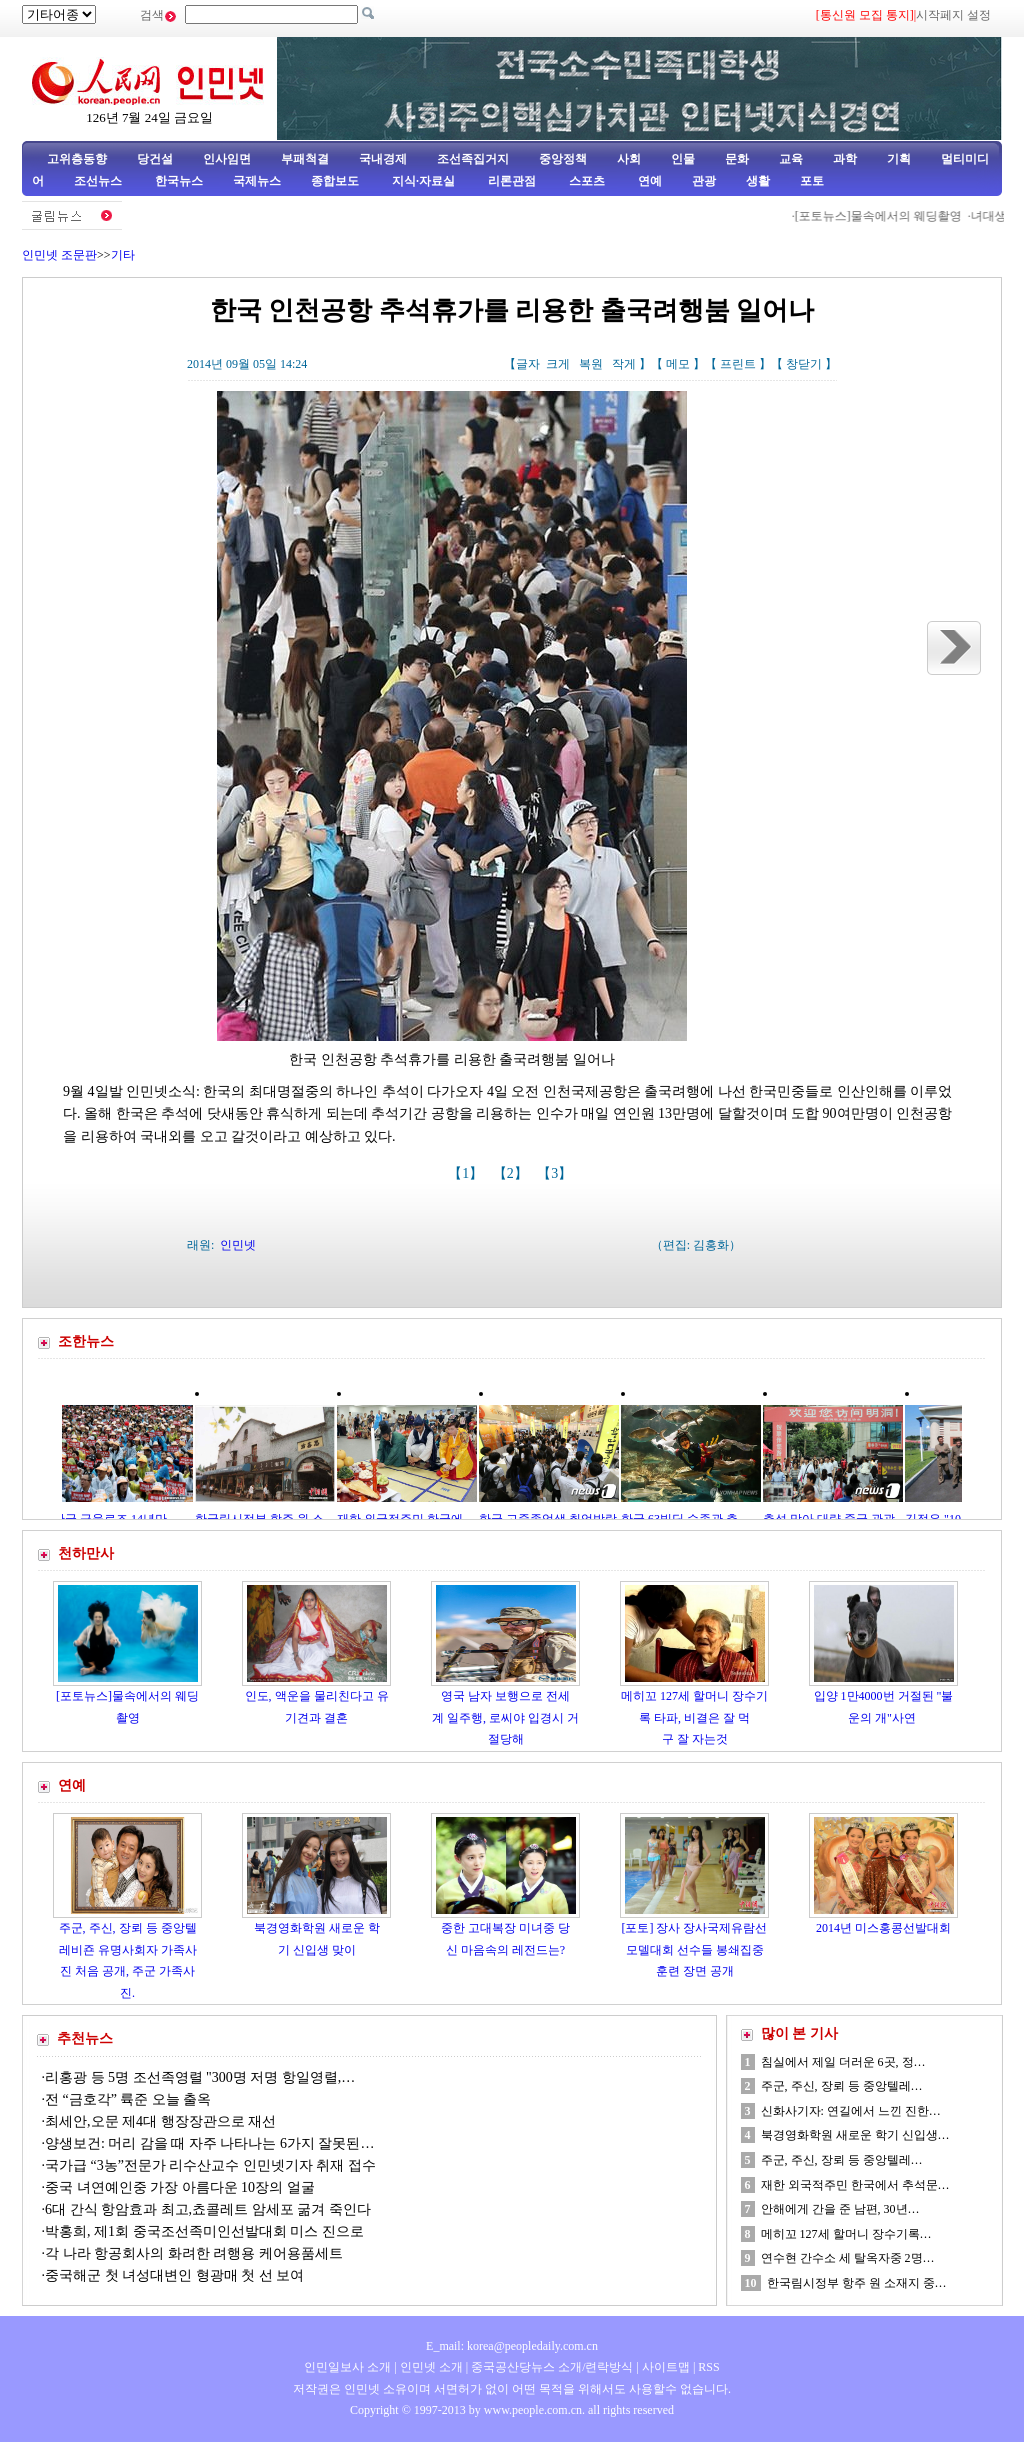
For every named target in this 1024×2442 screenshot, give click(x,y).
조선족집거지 (473, 159)
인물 (683, 159)
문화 (737, 159)
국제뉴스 (257, 181)
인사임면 (227, 159)
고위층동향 (77, 159)
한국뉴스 (179, 181)
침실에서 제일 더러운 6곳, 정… (843, 2062)
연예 (648, 181)
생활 (758, 181)
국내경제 (383, 159)
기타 (123, 255)
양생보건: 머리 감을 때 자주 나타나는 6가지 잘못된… (209, 2143)
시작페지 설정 (953, 15)
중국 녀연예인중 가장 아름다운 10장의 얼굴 (180, 2187)
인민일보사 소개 (347, 2367)
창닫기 (804, 364)
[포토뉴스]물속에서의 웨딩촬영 (883, 216)
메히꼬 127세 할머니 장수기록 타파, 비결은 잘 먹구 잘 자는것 (694, 1717)
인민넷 (238, 1245)
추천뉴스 (85, 2038)
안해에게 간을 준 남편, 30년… (840, 2209)
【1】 (467, 1173)
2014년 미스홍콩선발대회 (883, 1928)
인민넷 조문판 (59, 255)
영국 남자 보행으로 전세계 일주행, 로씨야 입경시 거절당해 (505, 1717)
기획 (899, 159)
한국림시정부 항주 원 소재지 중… (857, 2283)
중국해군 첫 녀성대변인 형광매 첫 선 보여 (174, 2275)
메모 (678, 364)
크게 (558, 364)
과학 (845, 159)
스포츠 (585, 181)
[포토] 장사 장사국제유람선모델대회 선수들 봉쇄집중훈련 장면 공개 (695, 1949)
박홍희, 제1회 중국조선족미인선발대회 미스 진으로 (206, 2231)
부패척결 (305, 159)
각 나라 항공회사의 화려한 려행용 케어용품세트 (194, 2253)
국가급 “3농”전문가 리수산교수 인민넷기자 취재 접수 (210, 2165)
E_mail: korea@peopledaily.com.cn (512, 2346)
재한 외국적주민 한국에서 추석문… (855, 2185)
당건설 (155, 159)
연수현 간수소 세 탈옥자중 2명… (848, 2258)
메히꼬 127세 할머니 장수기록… (846, 2234)
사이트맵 (666, 2367)
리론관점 (512, 181)
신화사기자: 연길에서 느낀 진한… (851, 2111)
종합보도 (335, 181)
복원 (591, 364)
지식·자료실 (425, 181)
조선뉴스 (99, 181)
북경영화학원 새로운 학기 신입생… (855, 2135)
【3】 (556, 1173)
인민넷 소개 (430, 2367)
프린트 (738, 364)
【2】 (512, 1173)
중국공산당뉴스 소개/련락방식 (552, 2367)
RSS (708, 2367)
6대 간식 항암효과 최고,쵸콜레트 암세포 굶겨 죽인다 (208, 2209)
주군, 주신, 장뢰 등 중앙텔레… (842, 2086)
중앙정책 (563, 159)
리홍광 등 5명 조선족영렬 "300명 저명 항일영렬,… (200, 2077)
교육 (791, 159)
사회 (629, 159)
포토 (812, 181)
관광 (704, 181)
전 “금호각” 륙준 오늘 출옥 (128, 2099)
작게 (624, 364)
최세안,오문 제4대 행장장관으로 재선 (160, 2121)
